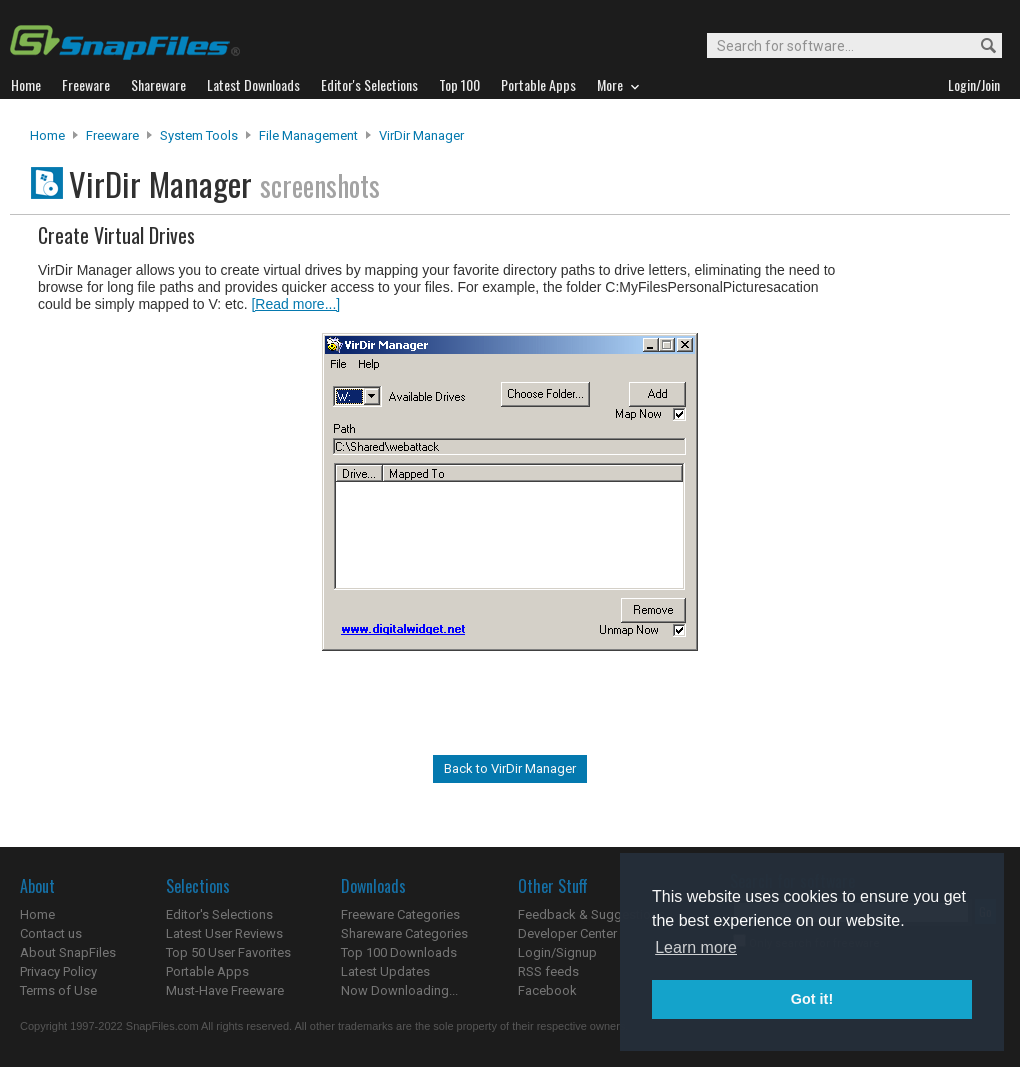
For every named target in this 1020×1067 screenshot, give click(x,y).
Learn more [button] (696, 947)
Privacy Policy (58, 971)
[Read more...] (295, 304)
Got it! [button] (812, 999)
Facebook (547, 990)
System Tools (199, 135)
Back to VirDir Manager (510, 768)
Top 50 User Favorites (228, 952)
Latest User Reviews (224, 933)
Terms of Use (58, 990)
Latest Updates (385, 971)
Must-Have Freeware (225, 990)
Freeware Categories (400, 914)
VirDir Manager (421, 135)
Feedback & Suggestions (591, 914)
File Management (308, 135)
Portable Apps (207, 971)
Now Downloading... (399, 990)
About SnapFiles (68, 952)
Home (47, 135)
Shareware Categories (404, 933)
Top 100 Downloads (399, 952)
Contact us (51, 933)
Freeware (112, 135)
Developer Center (567, 933)
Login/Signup (557, 952)
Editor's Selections (219, 914)
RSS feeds (548, 971)
